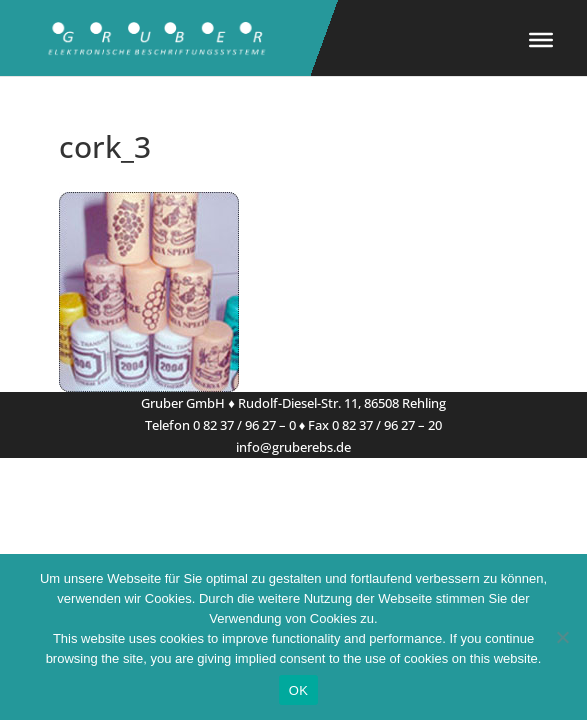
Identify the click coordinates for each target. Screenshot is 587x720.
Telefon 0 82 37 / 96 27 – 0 (220, 425)
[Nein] (562, 637)
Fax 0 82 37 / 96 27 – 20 (375, 425)
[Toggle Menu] (541, 40)
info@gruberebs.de (293, 447)
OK (298, 690)
